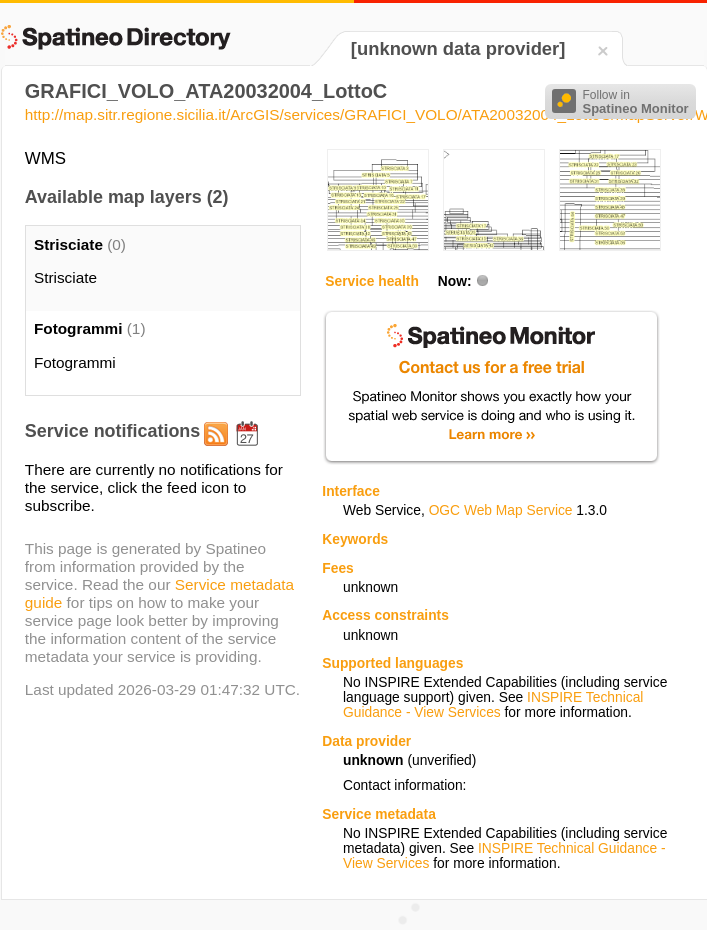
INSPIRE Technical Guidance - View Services (493, 705)
